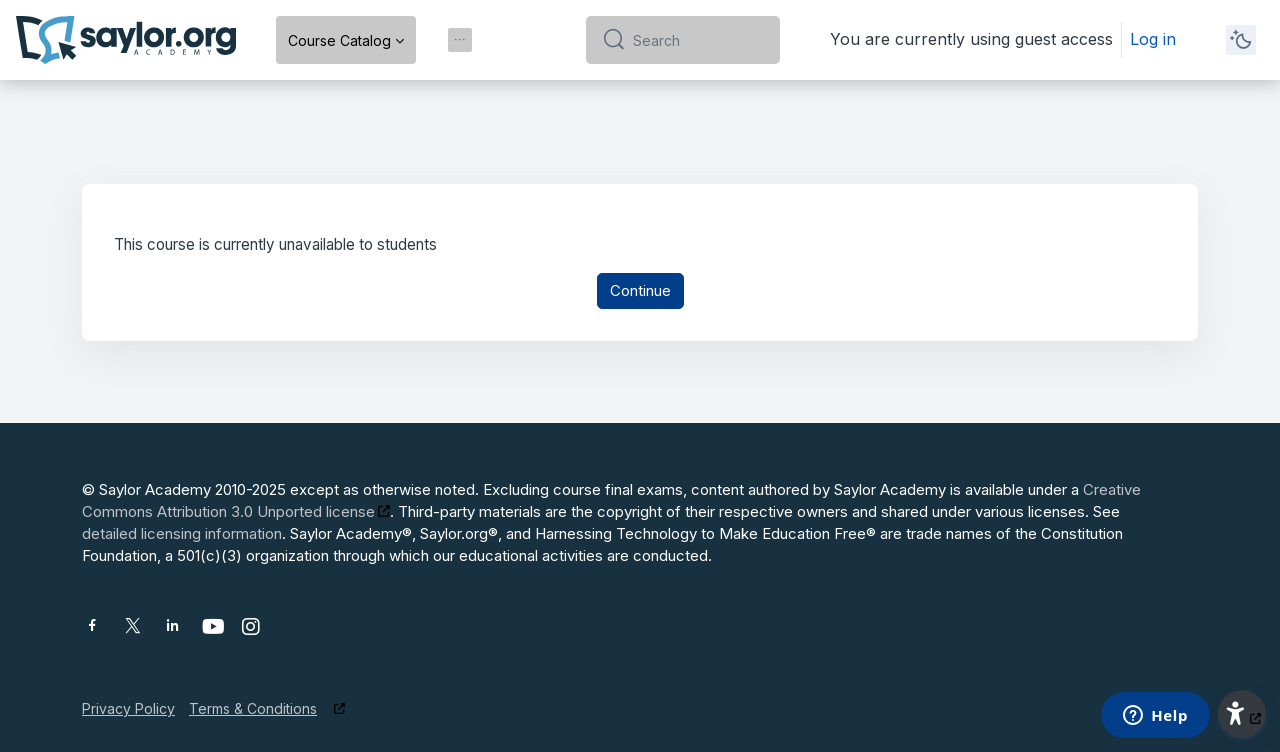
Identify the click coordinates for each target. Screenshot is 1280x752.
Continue (640, 291)
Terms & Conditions (253, 708)
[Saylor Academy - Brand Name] (126, 40)
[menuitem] (460, 40)
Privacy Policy (128, 708)
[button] (1242, 714)
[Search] (698, 40)
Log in (1153, 39)
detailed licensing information (182, 533)
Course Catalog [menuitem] (339, 40)
